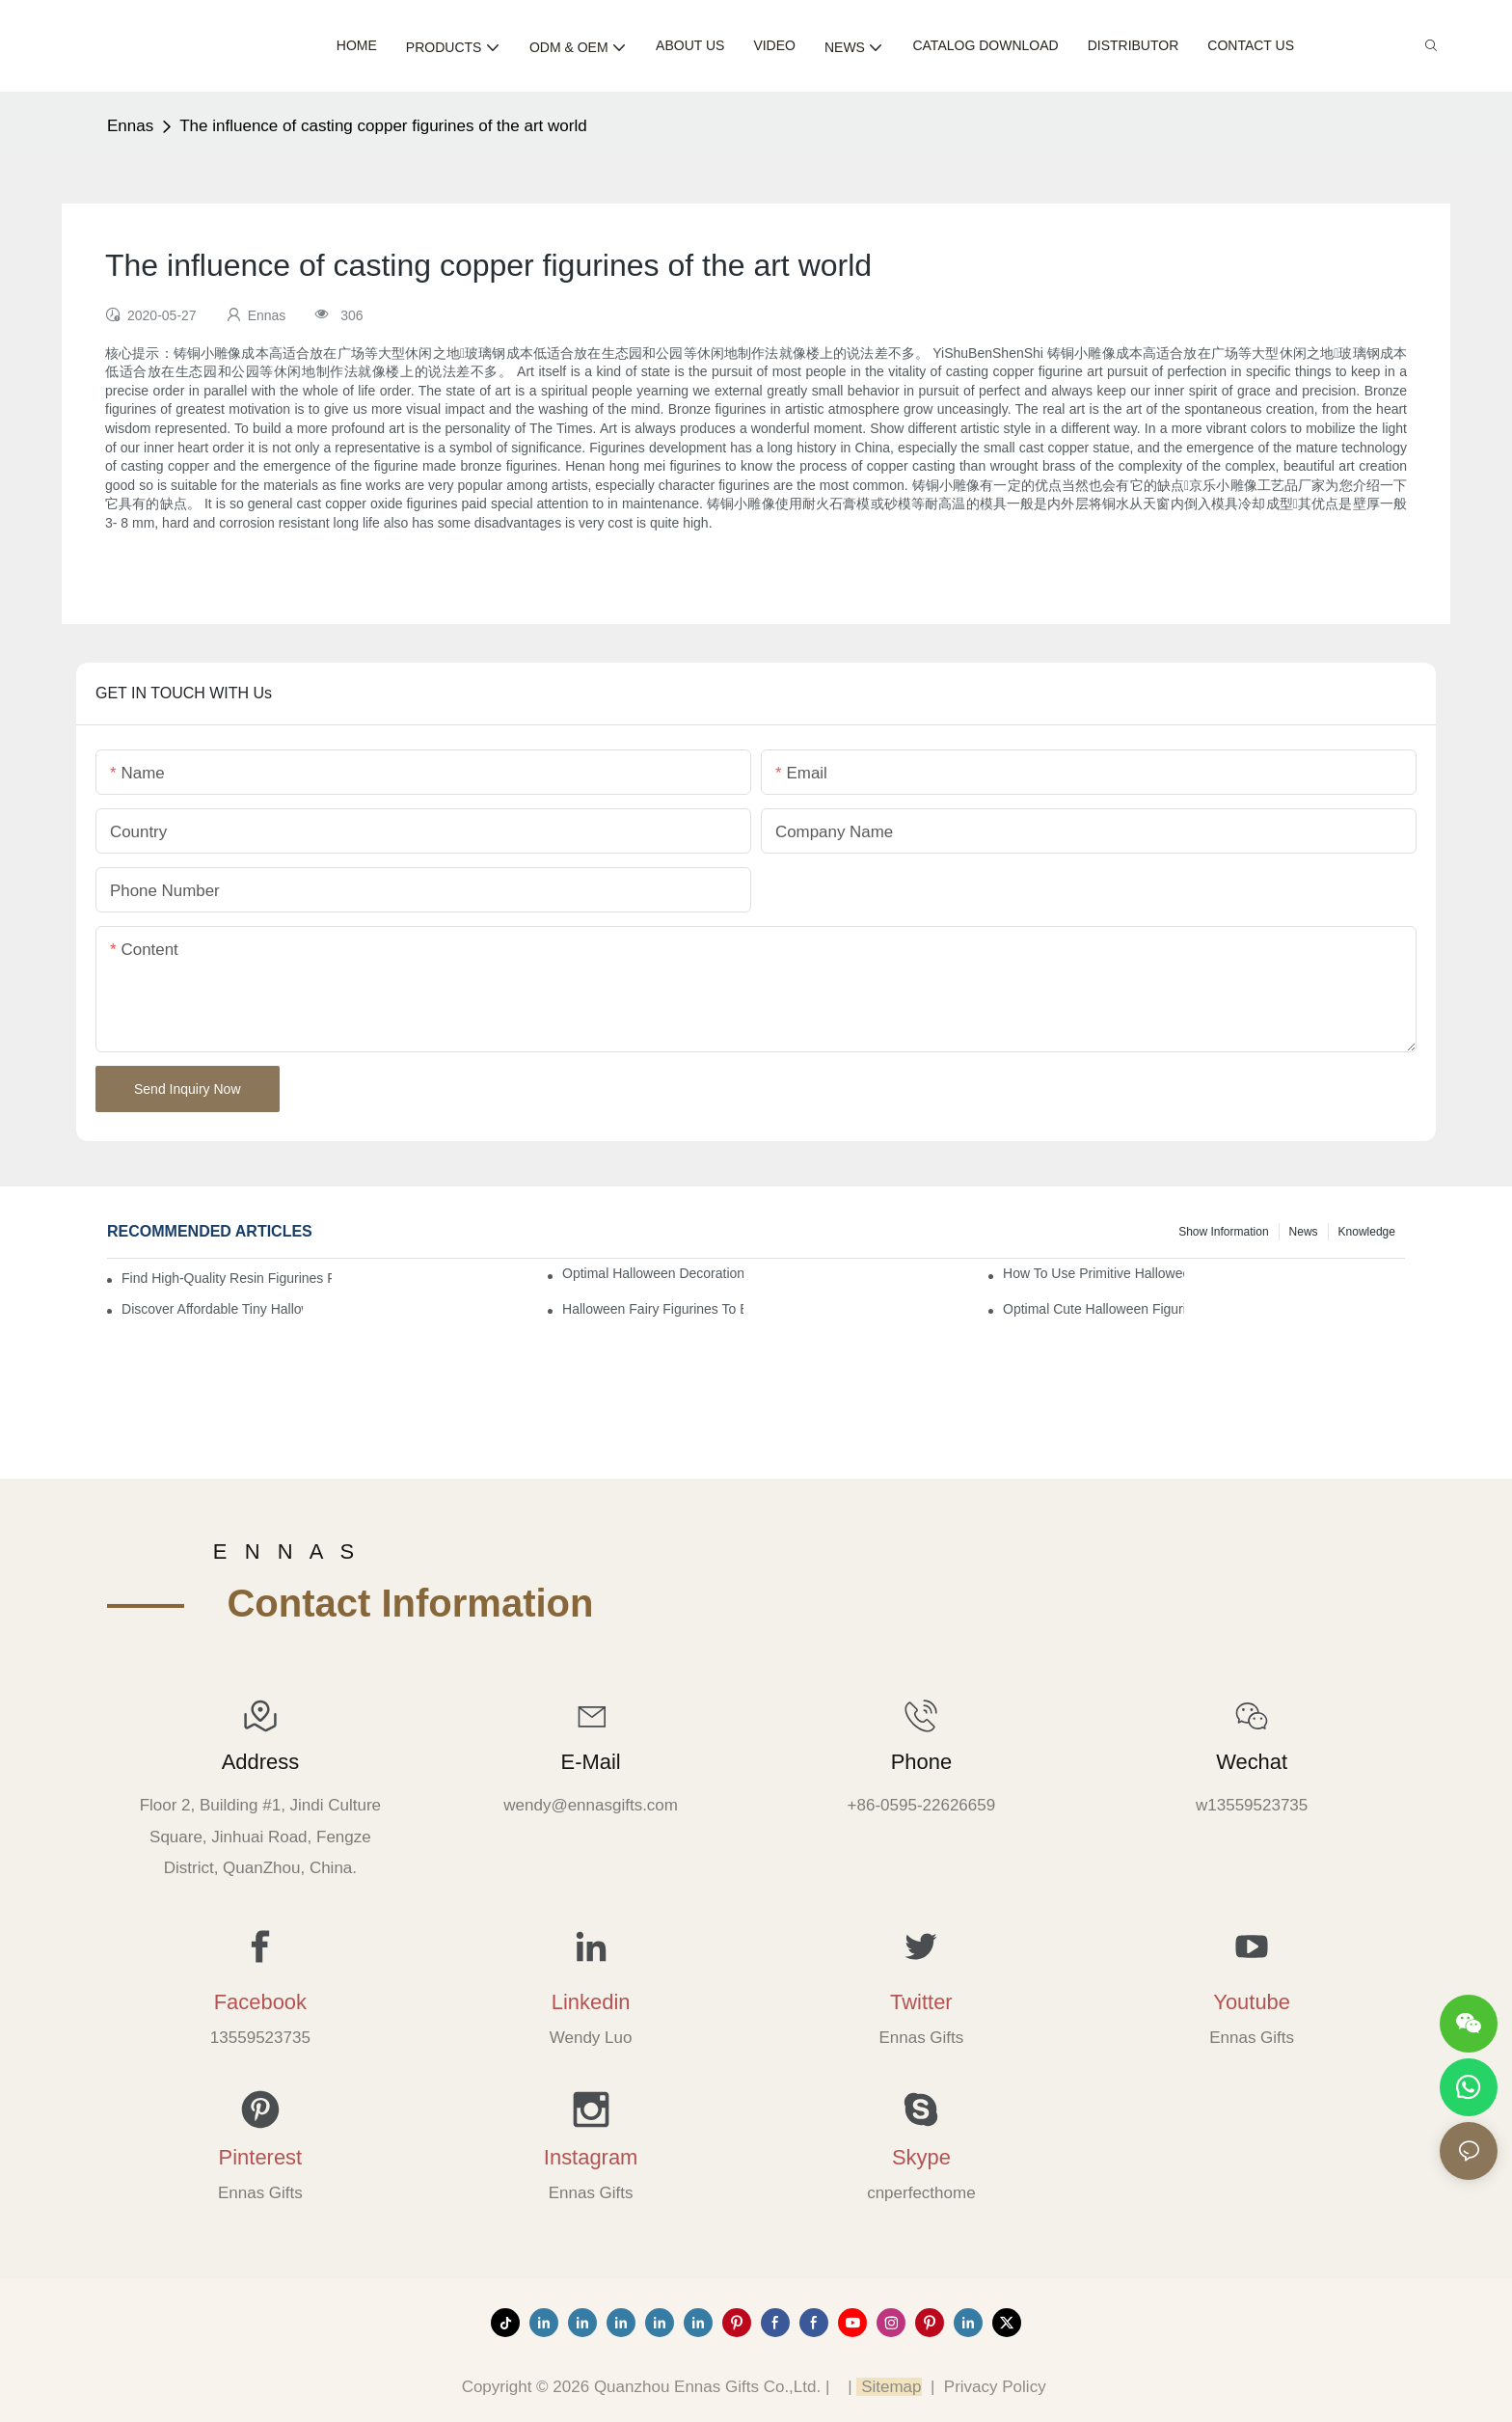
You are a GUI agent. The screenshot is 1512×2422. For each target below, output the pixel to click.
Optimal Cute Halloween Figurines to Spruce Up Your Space (1093, 1309)
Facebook (260, 2002)
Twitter (921, 2002)
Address (260, 1762)
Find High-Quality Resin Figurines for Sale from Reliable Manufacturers (227, 1278)
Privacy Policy (995, 2387)
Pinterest (261, 2157)
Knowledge (1366, 1231)
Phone (921, 1762)
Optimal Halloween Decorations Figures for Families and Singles (652, 1273)
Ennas (130, 126)
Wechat (1251, 1762)
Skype (921, 2157)
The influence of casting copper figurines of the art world (382, 126)
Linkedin (591, 2002)
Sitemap (888, 2387)
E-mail (591, 1762)
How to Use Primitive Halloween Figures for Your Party (1093, 1273)
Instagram (591, 2157)
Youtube (1251, 2002)
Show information (1223, 1231)
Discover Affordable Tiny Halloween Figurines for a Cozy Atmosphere (212, 1309)
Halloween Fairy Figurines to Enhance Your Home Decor (652, 1309)
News (1303, 1231)
